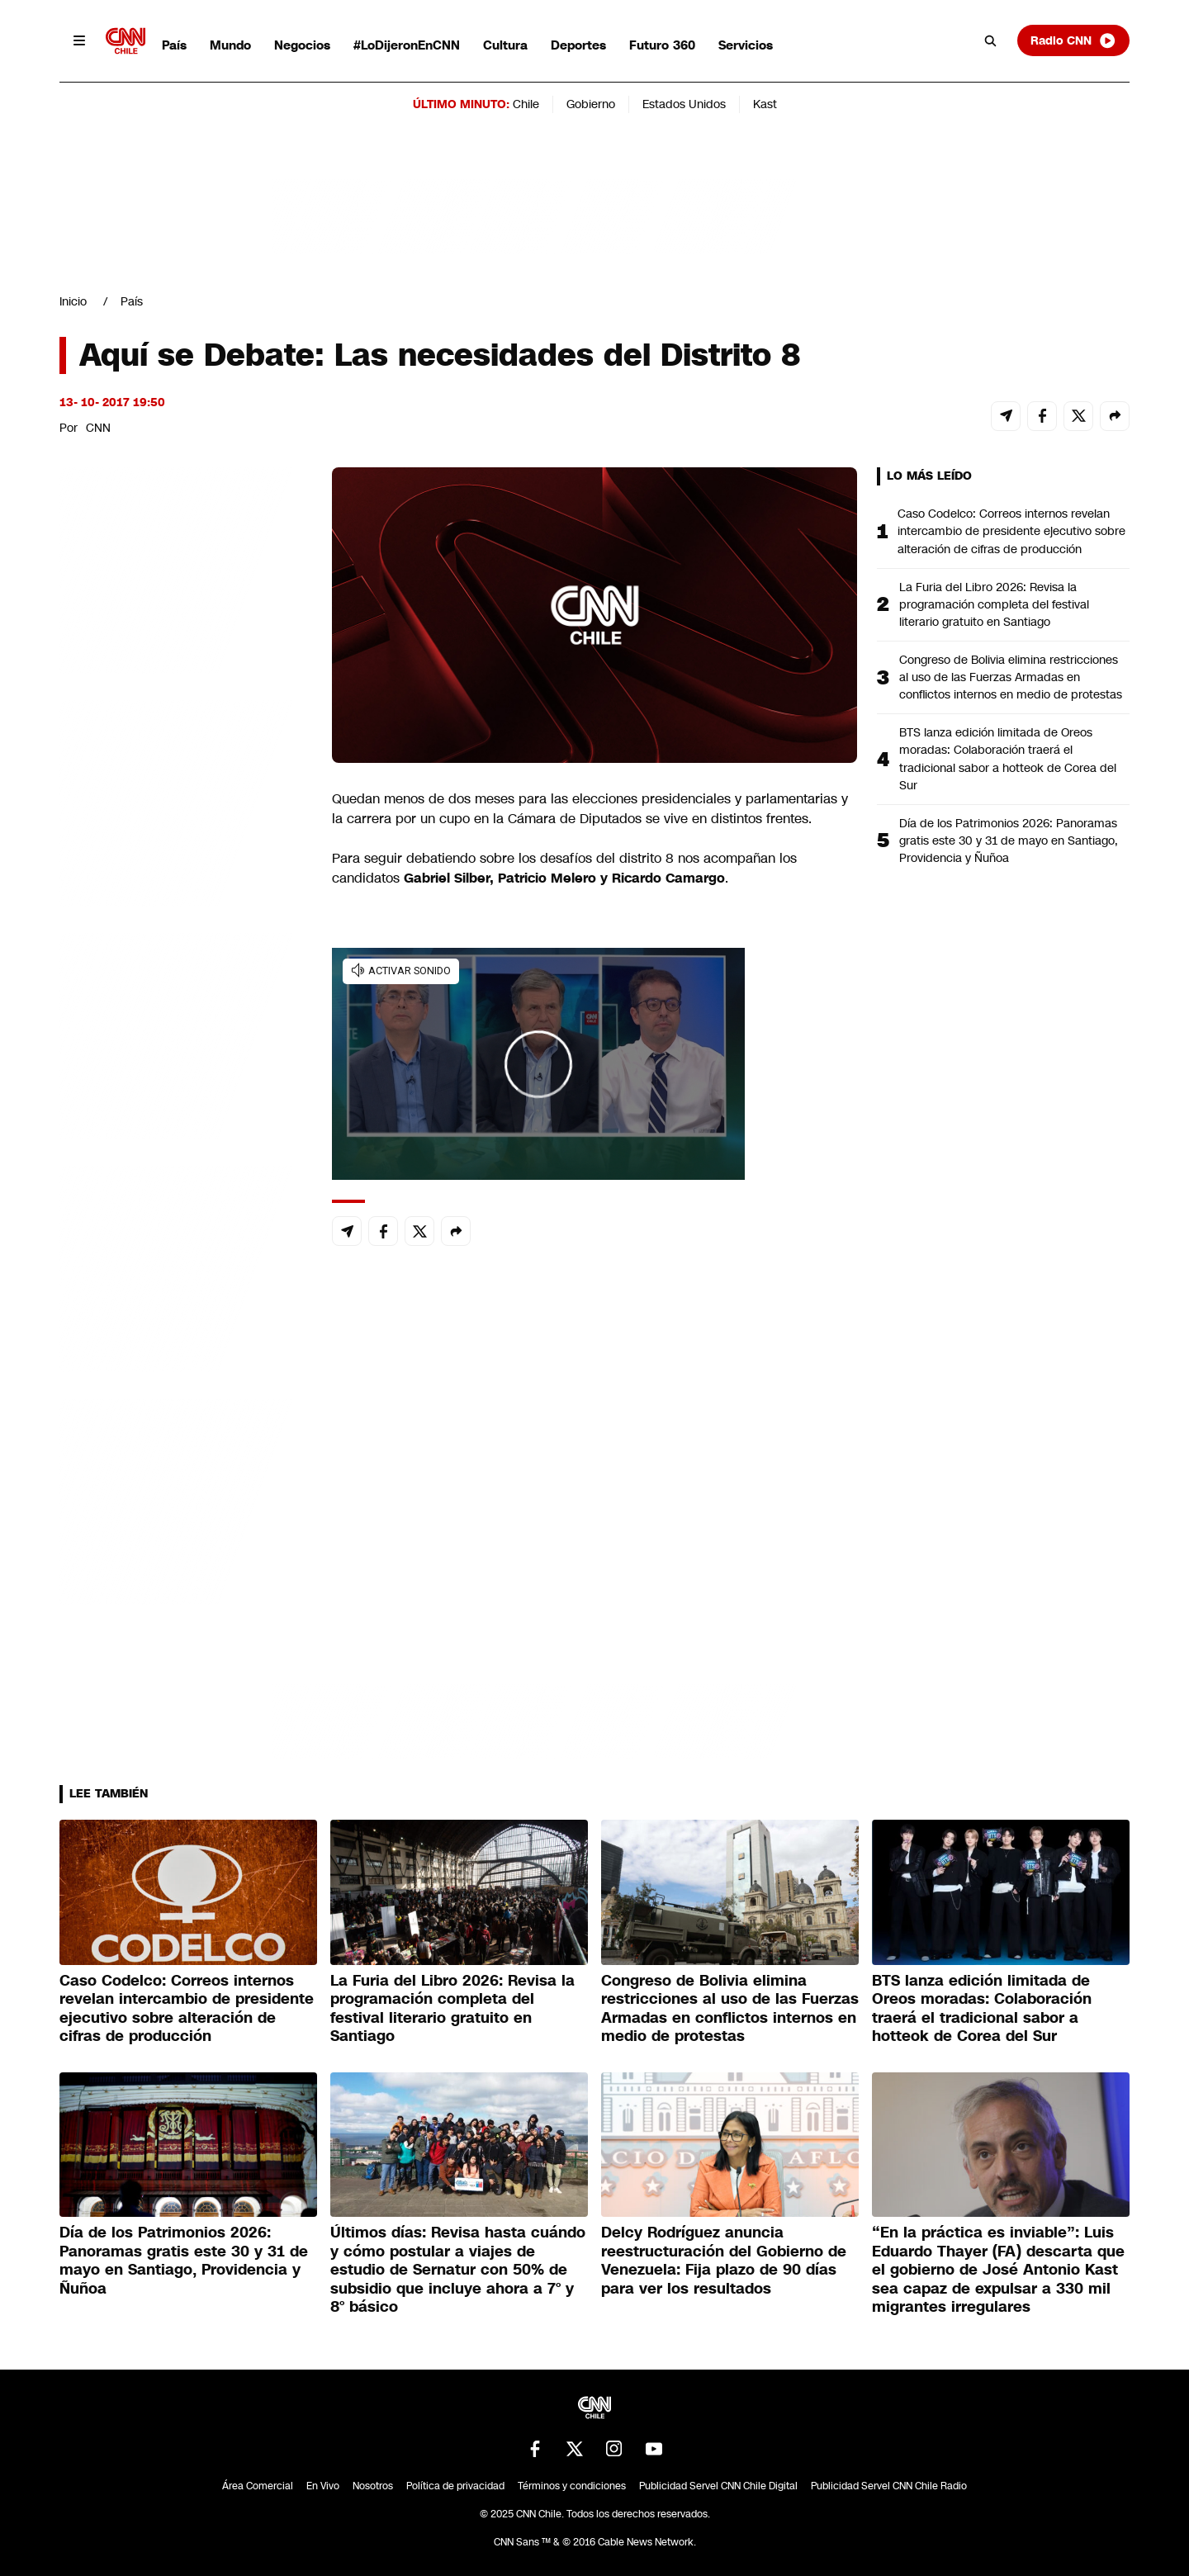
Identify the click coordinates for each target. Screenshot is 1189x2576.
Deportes (578, 45)
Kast (765, 104)
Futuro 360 (662, 45)
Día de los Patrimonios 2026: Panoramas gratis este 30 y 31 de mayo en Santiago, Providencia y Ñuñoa (1008, 840)
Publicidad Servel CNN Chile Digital (718, 2486)
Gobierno (590, 104)
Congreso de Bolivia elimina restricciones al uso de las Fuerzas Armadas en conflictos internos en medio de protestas (1010, 677)
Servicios (745, 45)
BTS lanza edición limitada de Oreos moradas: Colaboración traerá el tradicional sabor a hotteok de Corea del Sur (1007, 758)
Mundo (230, 45)
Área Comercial (257, 2486)
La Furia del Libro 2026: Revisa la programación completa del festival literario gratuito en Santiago (994, 604)
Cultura (505, 45)
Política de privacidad (455, 2486)
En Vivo (322, 2486)
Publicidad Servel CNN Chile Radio (889, 2486)
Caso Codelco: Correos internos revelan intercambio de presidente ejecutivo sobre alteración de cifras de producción (1011, 530)
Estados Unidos (684, 104)
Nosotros (373, 2486)
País (174, 45)
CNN (98, 427)
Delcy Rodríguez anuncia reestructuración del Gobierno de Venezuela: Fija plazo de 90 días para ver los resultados (723, 2260)
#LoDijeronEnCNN (406, 45)
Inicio (73, 301)
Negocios (302, 45)
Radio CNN (1073, 40)
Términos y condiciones (572, 2486)
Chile (526, 104)
